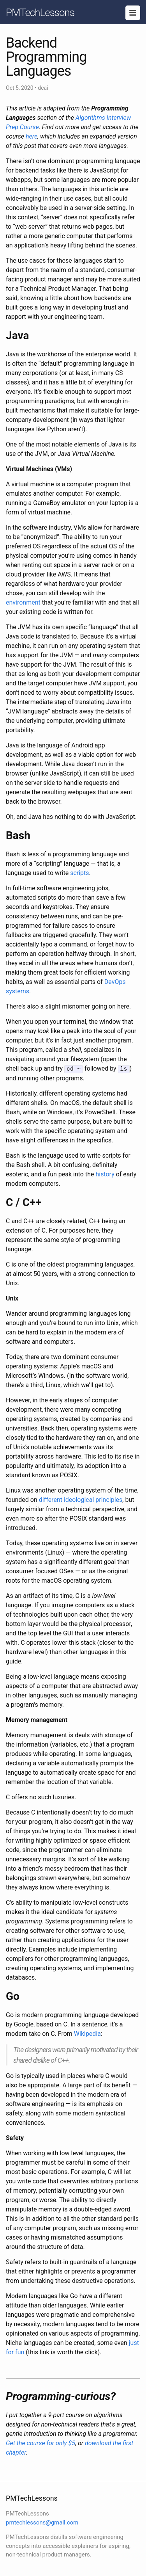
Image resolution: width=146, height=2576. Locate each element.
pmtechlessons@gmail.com (42, 2521)
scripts (79, 873)
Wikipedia (87, 2033)
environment (23, 602)
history (104, 1174)
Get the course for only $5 (40, 2442)
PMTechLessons (40, 12)
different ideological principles (81, 1499)
